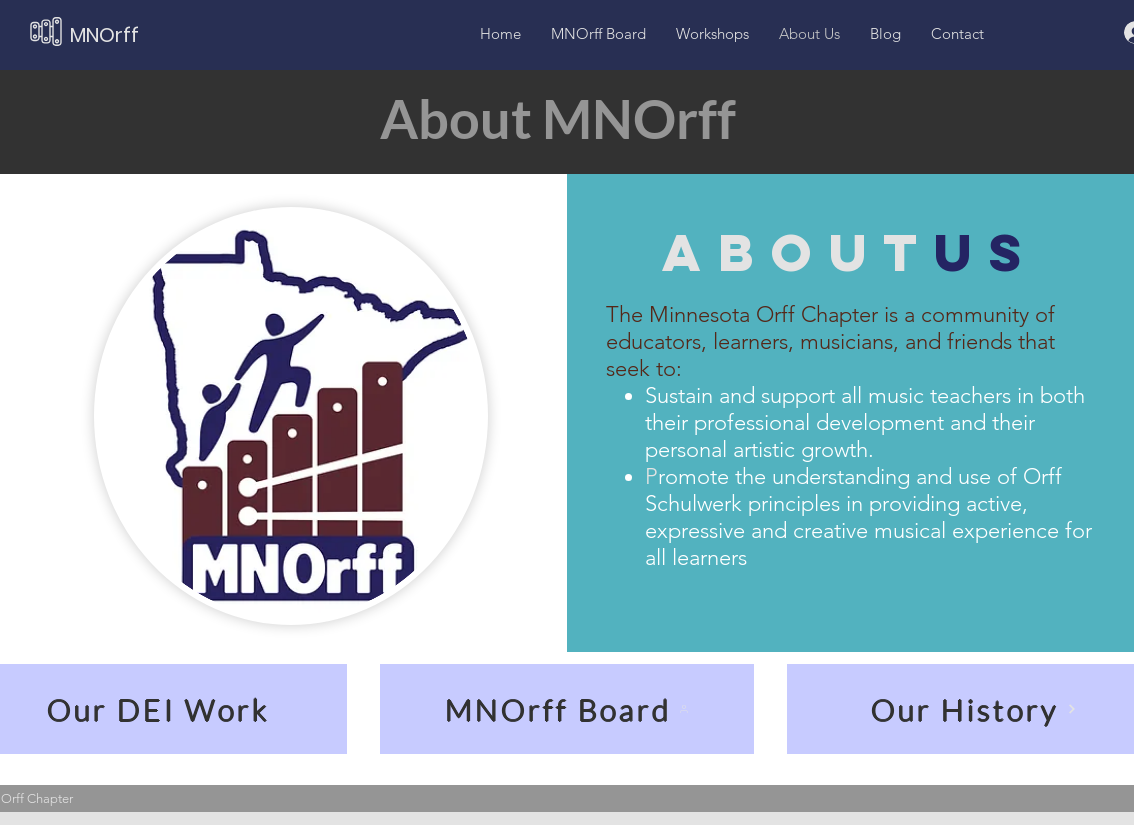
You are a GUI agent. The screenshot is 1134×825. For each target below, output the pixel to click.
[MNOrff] (148, 34)
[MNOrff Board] (567, 709)
